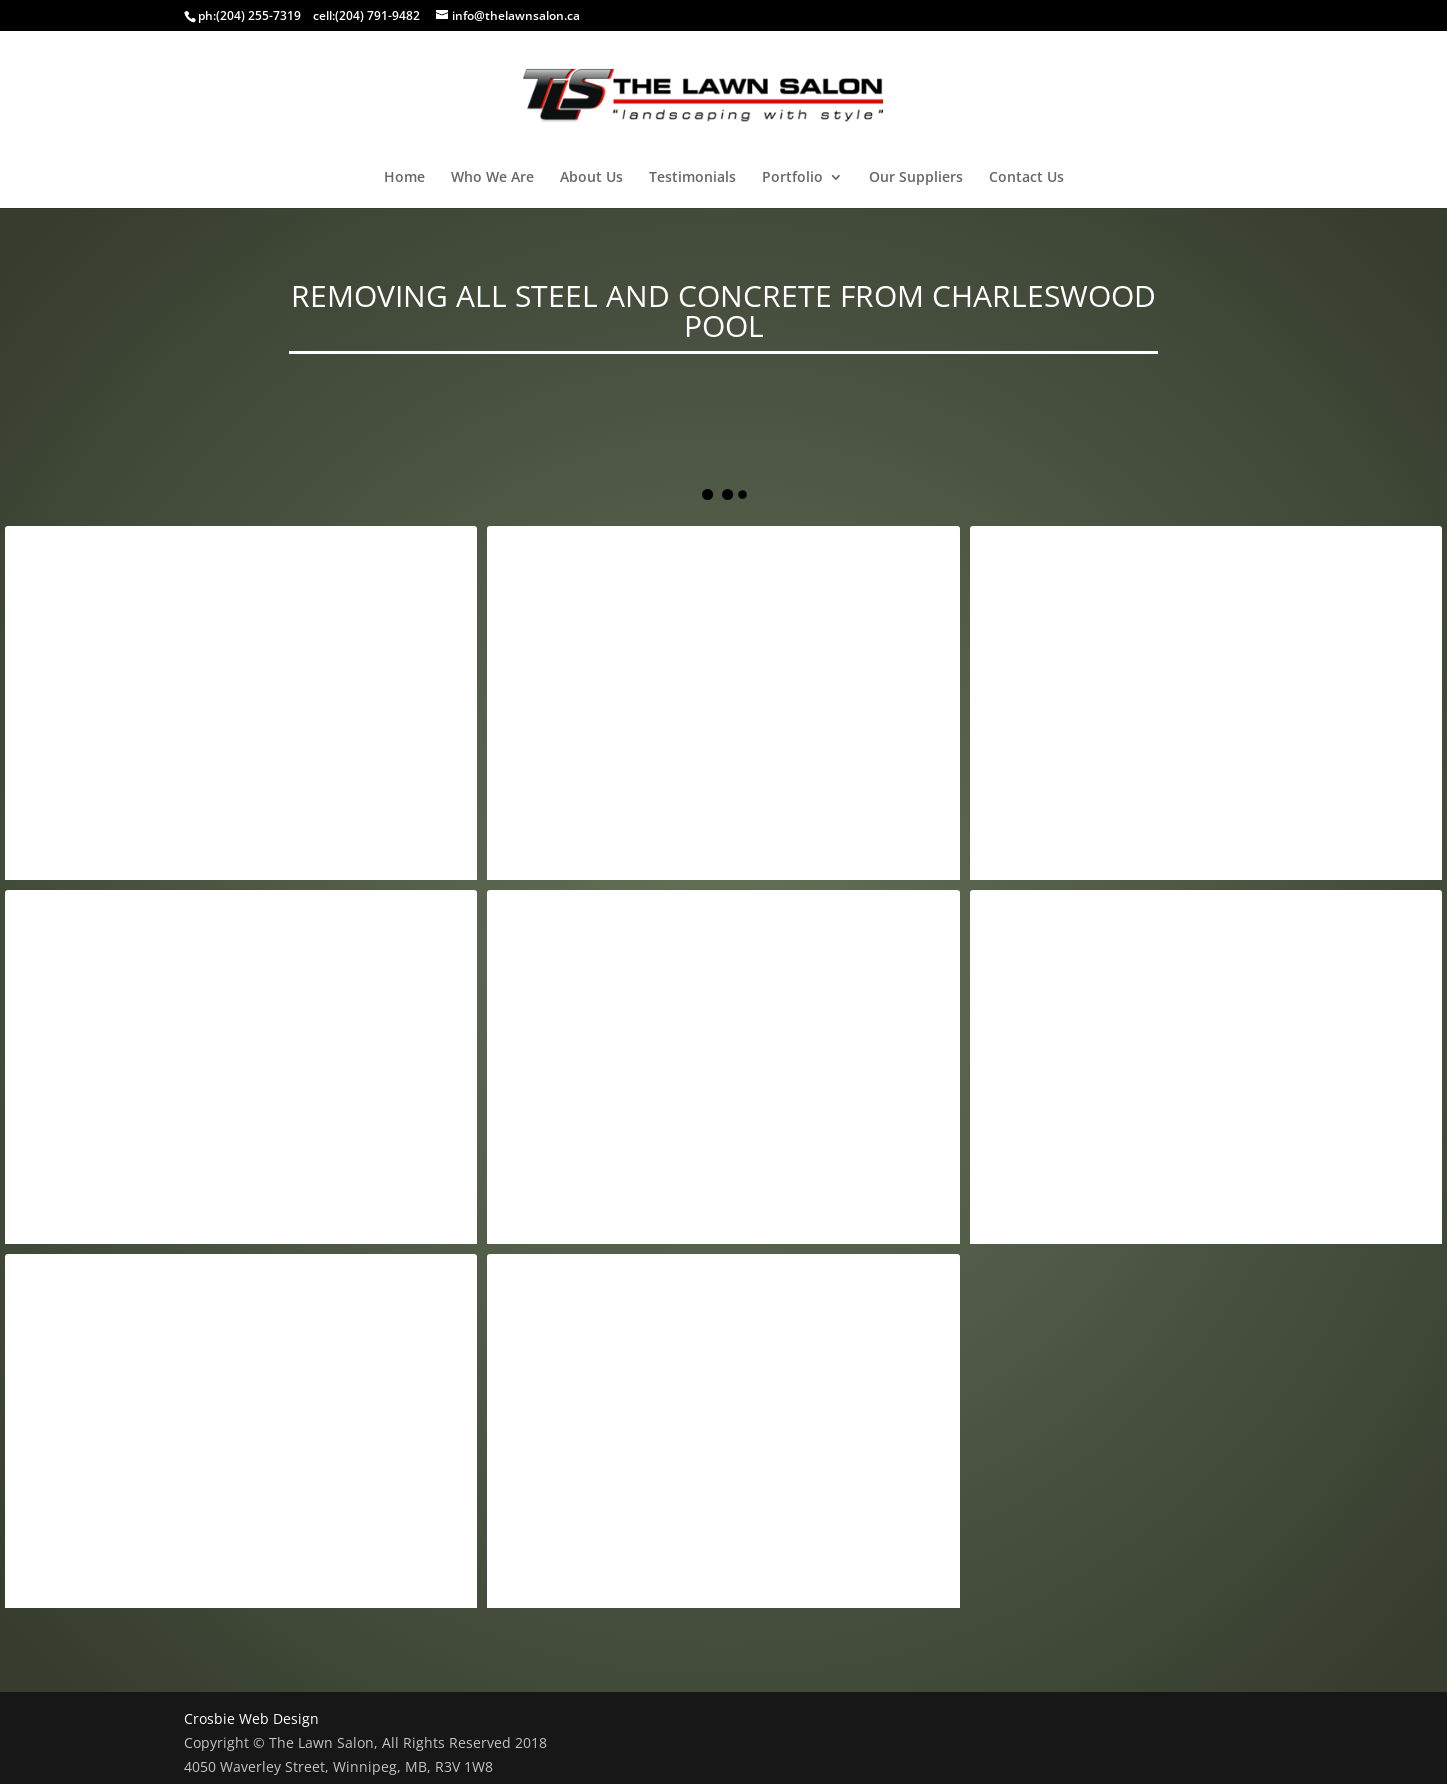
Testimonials (692, 178)
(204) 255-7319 (258, 15)
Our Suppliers (916, 178)
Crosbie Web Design (251, 1718)
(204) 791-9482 (377, 15)
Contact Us (1026, 178)
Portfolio (792, 178)
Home (404, 178)
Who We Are (492, 178)
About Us (591, 178)
